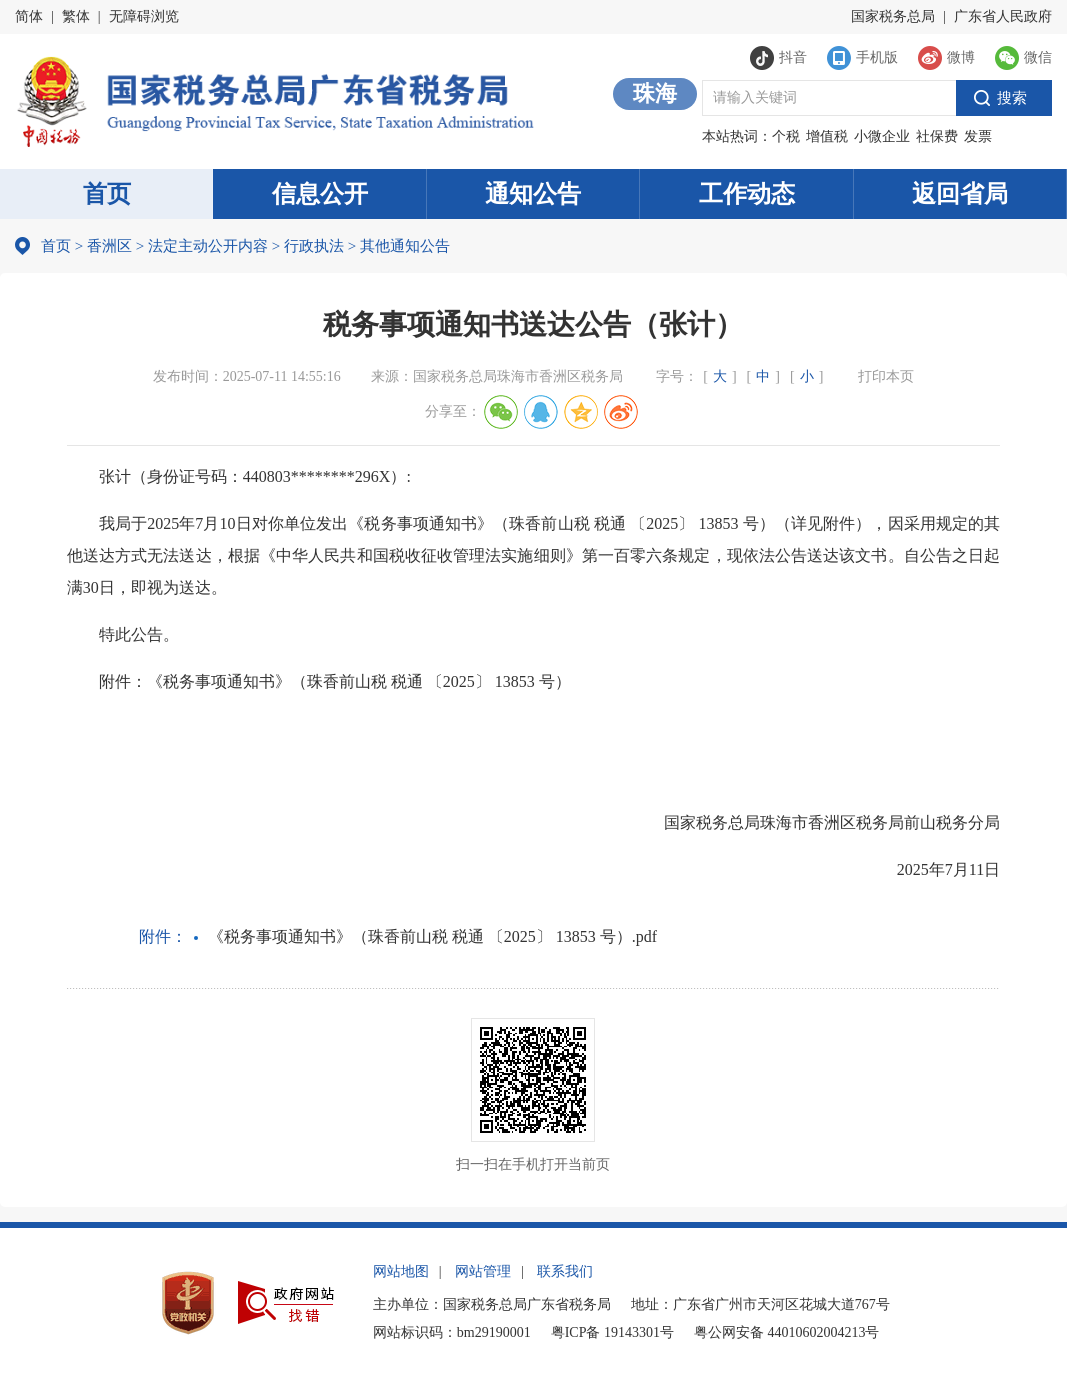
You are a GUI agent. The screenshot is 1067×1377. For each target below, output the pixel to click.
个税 (786, 136)
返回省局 (960, 194)
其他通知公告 (399, 246)
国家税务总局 (893, 16)
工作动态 (747, 194)
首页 (107, 194)
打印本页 (886, 376)
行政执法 (308, 246)
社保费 (937, 136)
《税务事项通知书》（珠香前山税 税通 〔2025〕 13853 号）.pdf (432, 936)
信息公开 (320, 194)
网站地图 (401, 1271)
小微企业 (882, 136)
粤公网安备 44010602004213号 (787, 1332)
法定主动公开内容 (208, 246)
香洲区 (109, 246)
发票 (978, 136)
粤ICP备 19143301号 (612, 1332)
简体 (29, 16)
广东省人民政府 (1003, 16)
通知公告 (533, 194)
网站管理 (483, 1271)
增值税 (827, 136)
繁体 (76, 16)
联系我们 (565, 1271)
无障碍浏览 (144, 16)
